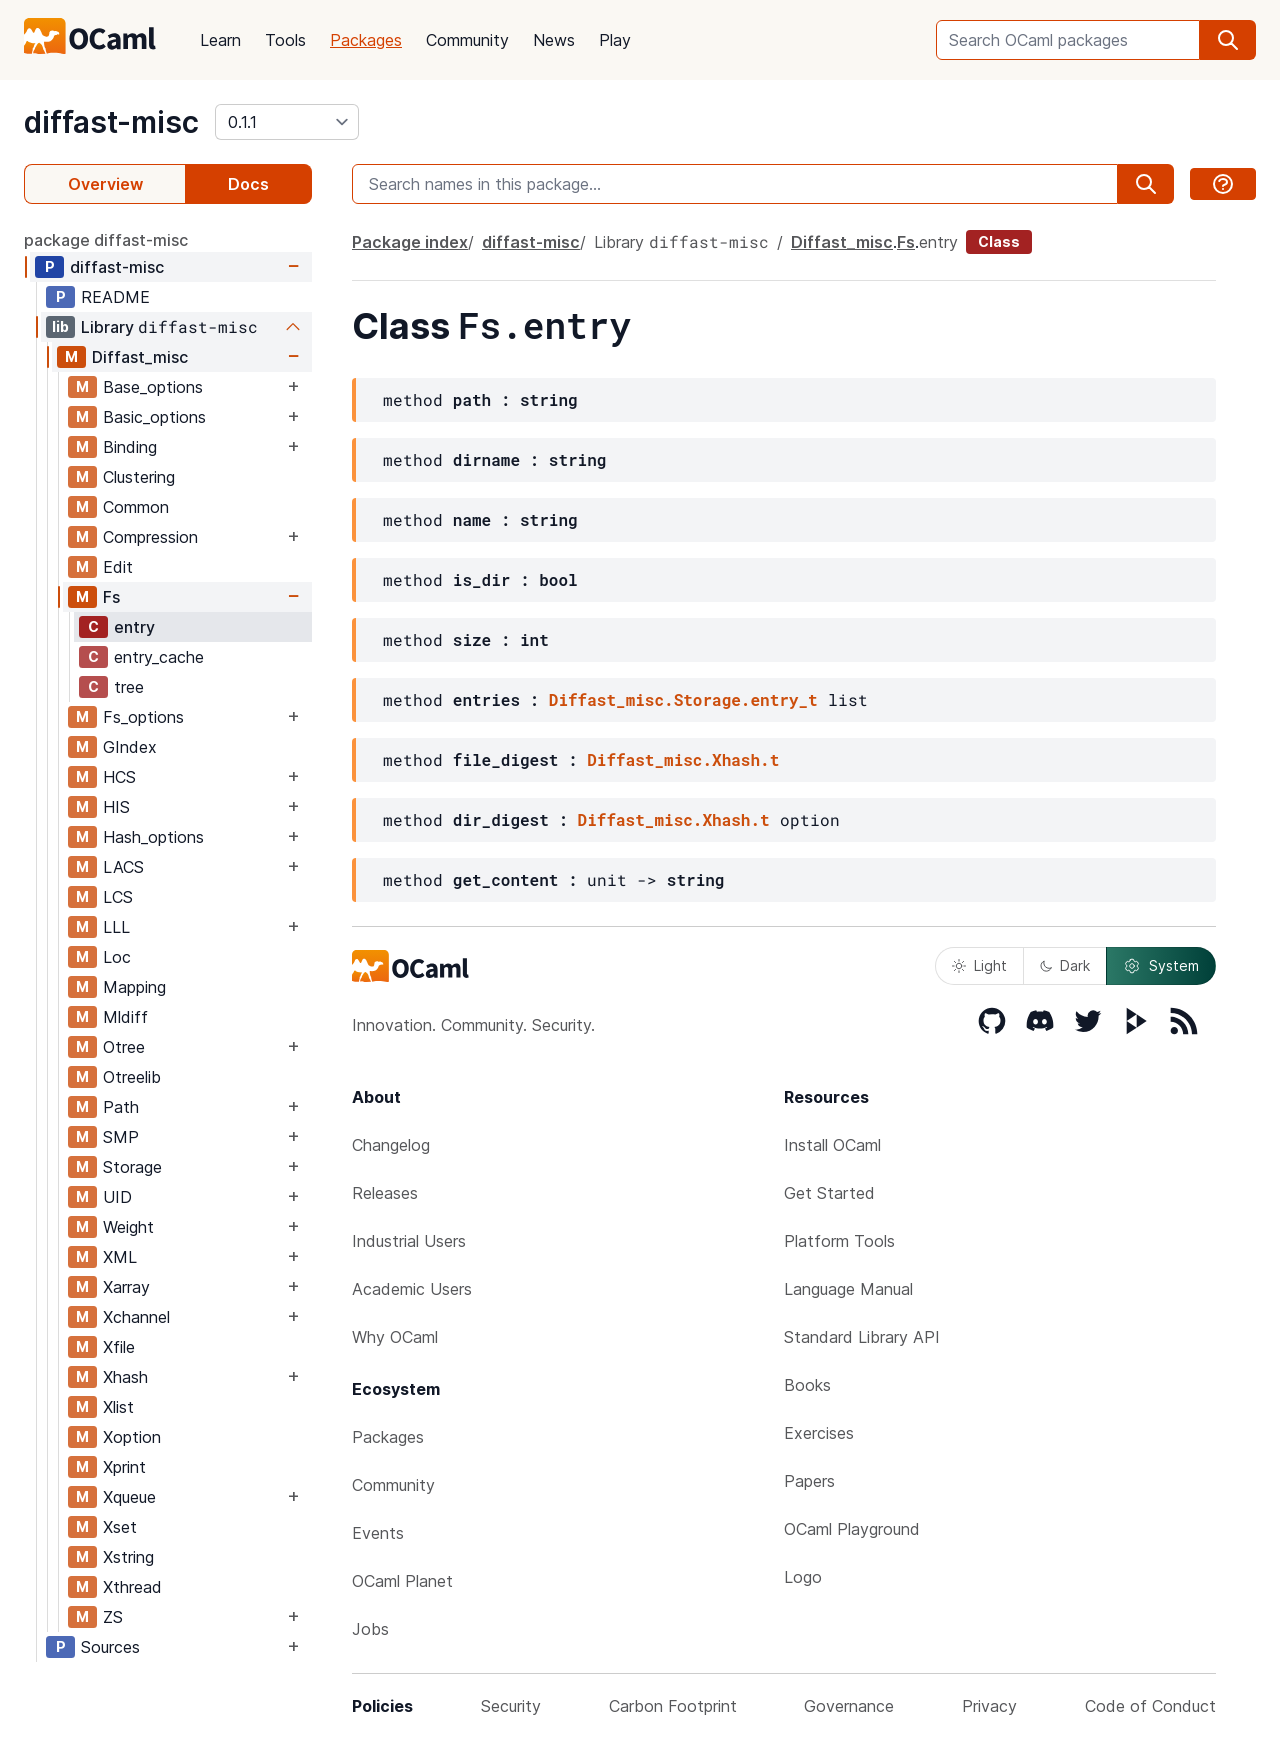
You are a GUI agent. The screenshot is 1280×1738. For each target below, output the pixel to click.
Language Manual (848, 1289)
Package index (410, 242)
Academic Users (412, 1289)
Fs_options (143, 717)
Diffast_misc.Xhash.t (683, 759)
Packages (366, 40)
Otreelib (132, 1077)
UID (117, 1197)
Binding (130, 447)
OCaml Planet (402, 1581)
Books (807, 1385)
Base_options (153, 387)
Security (511, 1706)
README (115, 297)
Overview (105, 184)
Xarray (126, 1287)
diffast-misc (111, 122)
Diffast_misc (140, 357)
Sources (110, 1647)
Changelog (391, 1145)
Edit (118, 567)
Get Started (829, 1193)
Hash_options (153, 837)
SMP (121, 1137)
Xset (120, 1527)
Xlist (118, 1407)
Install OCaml (832, 1145)
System (1161, 966)
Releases (385, 1193)
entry (134, 627)
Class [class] (999, 241)
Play (615, 40)
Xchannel (136, 1317)
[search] (1228, 40)
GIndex (130, 747)
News (554, 40)
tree (129, 687)
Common (136, 507)
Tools (285, 40)
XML (120, 1257)
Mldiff (125, 1017)
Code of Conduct (1150, 1706)
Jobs (370, 1629)
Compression (150, 537)
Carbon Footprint (673, 1706)
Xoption (132, 1437)
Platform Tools (839, 1241)
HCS (119, 777)
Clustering (139, 477)
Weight (128, 1227)
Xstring (128, 1557)
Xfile (119, 1347)
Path (121, 1107)
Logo (803, 1577)
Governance (849, 1706)
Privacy (989, 1706)
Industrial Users (409, 1241)
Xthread (132, 1587)
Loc (117, 957)
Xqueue (129, 1497)
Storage (132, 1167)
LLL (116, 927)
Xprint (124, 1467)
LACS (123, 867)
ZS (113, 1617)
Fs (111, 597)
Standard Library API (862, 1337)
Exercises (819, 1433)
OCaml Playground (852, 1529)
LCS (118, 897)
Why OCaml (395, 1337)
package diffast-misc (106, 240)
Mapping (134, 987)
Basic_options (154, 417)
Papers (809, 1481)
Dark (1065, 965)
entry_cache (159, 657)
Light (979, 965)
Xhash (125, 1377)
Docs (248, 184)
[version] (287, 122)
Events (378, 1533)
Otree (124, 1047)
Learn (220, 40)
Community (467, 40)
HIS (116, 807)
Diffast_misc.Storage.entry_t (683, 699)
